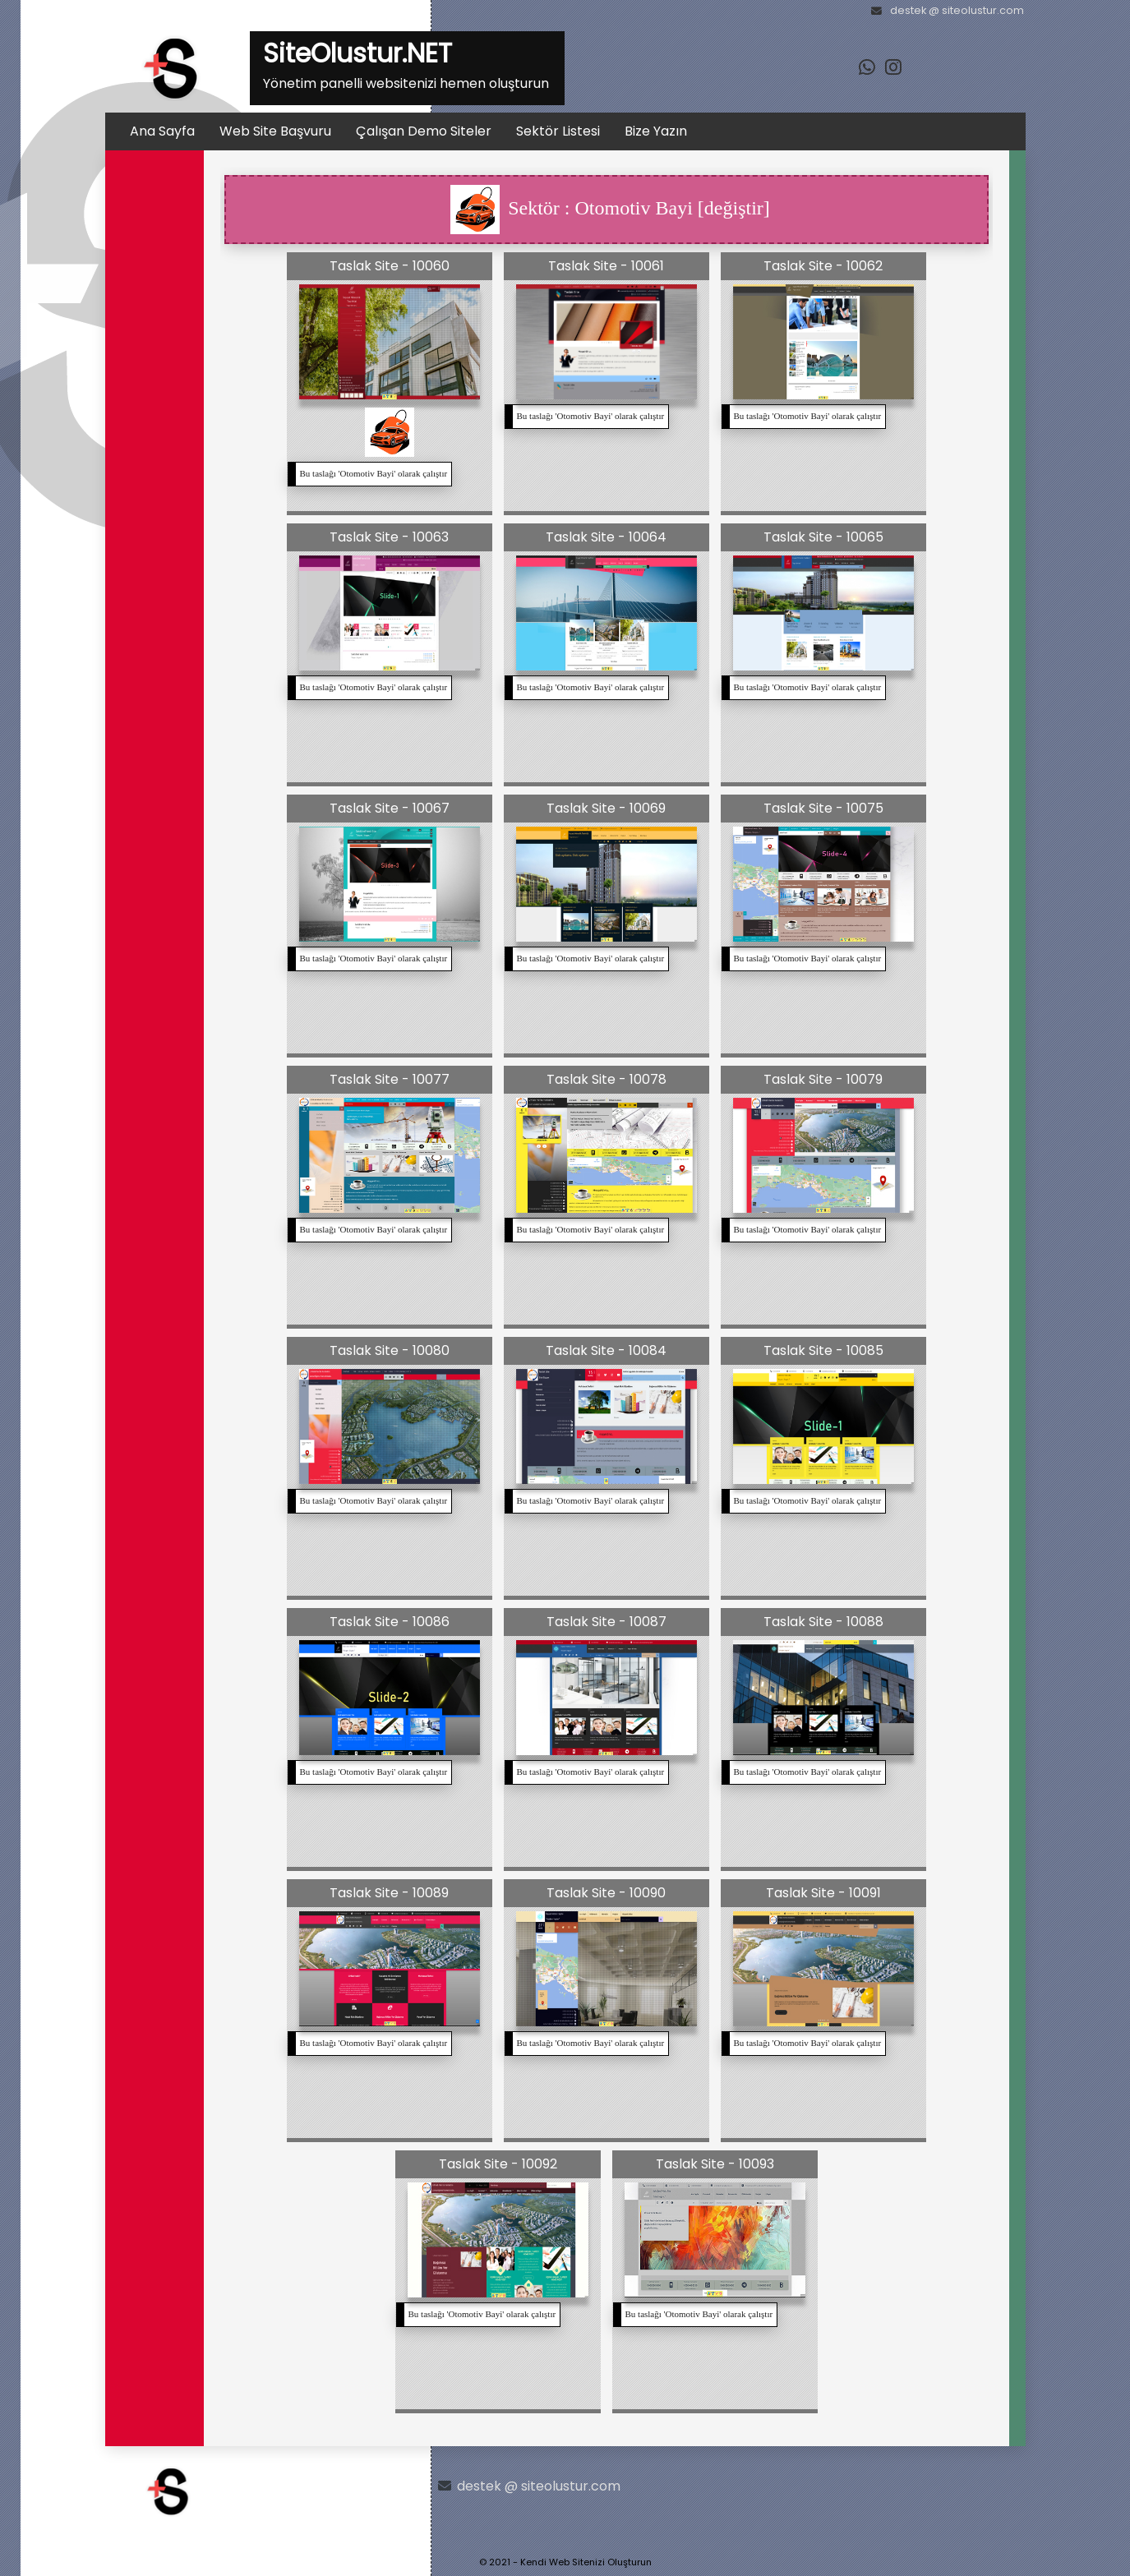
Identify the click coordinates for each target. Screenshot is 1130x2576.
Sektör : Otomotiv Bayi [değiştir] (610, 209)
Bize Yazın (656, 131)
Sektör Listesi (558, 131)
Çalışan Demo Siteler (423, 131)
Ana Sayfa (162, 131)
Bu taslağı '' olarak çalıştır (374, 473)
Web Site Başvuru (275, 131)
